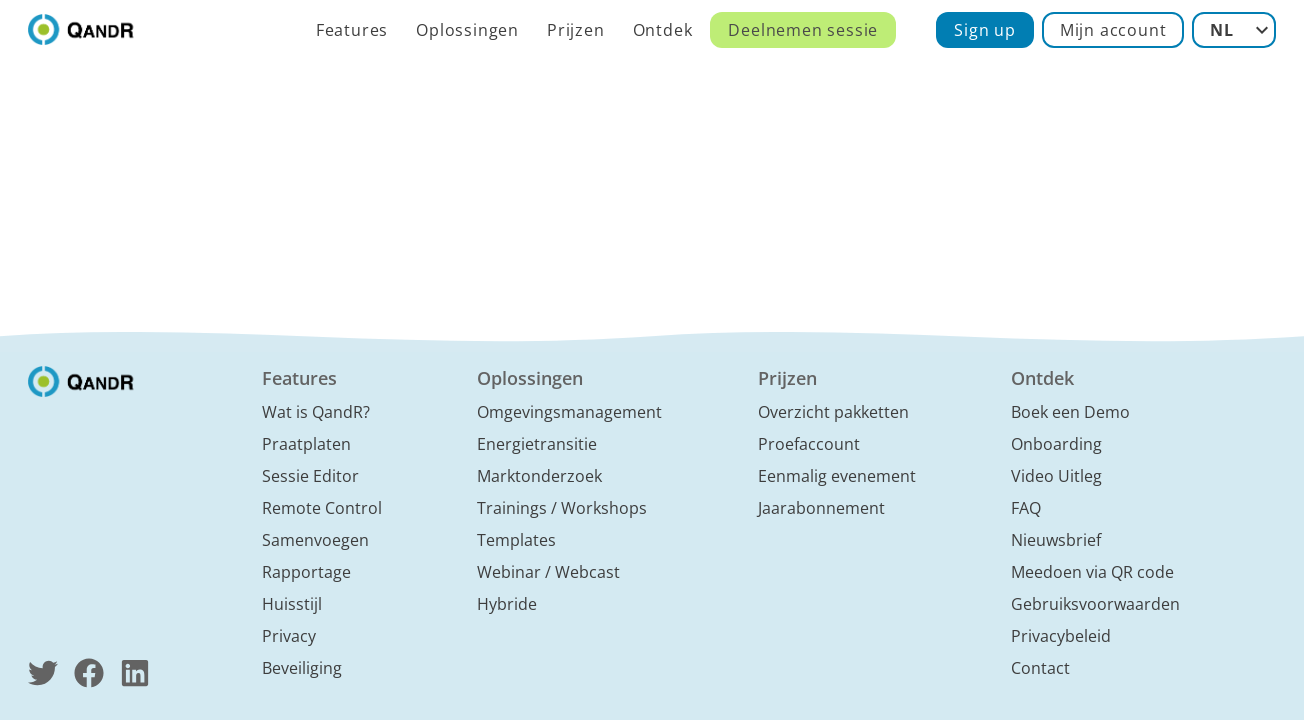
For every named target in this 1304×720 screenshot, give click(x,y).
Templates (516, 540)
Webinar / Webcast (548, 572)
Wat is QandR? (316, 412)
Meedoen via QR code (1092, 572)
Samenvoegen (315, 540)
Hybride (507, 604)
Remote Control (322, 508)
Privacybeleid (1061, 636)
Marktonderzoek (539, 476)
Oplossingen (467, 30)
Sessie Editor (310, 476)
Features (352, 30)
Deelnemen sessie (803, 30)
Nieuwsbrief (1056, 540)
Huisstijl (292, 604)
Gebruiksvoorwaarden (1095, 604)
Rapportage (306, 572)
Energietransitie (537, 444)
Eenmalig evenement (837, 476)
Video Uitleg (1056, 476)
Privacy (289, 636)
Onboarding (1056, 444)
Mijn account (1113, 30)
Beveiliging (302, 668)
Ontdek (663, 30)
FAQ (1026, 508)
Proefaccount (809, 444)
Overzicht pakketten (833, 412)
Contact (1040, 668)
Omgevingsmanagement (569, 412)
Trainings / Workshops (562, 508)
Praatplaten (306, 444)
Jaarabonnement (821, 508)
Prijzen (576, 30)
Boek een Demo (1070, 412)
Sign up (985, 30)
